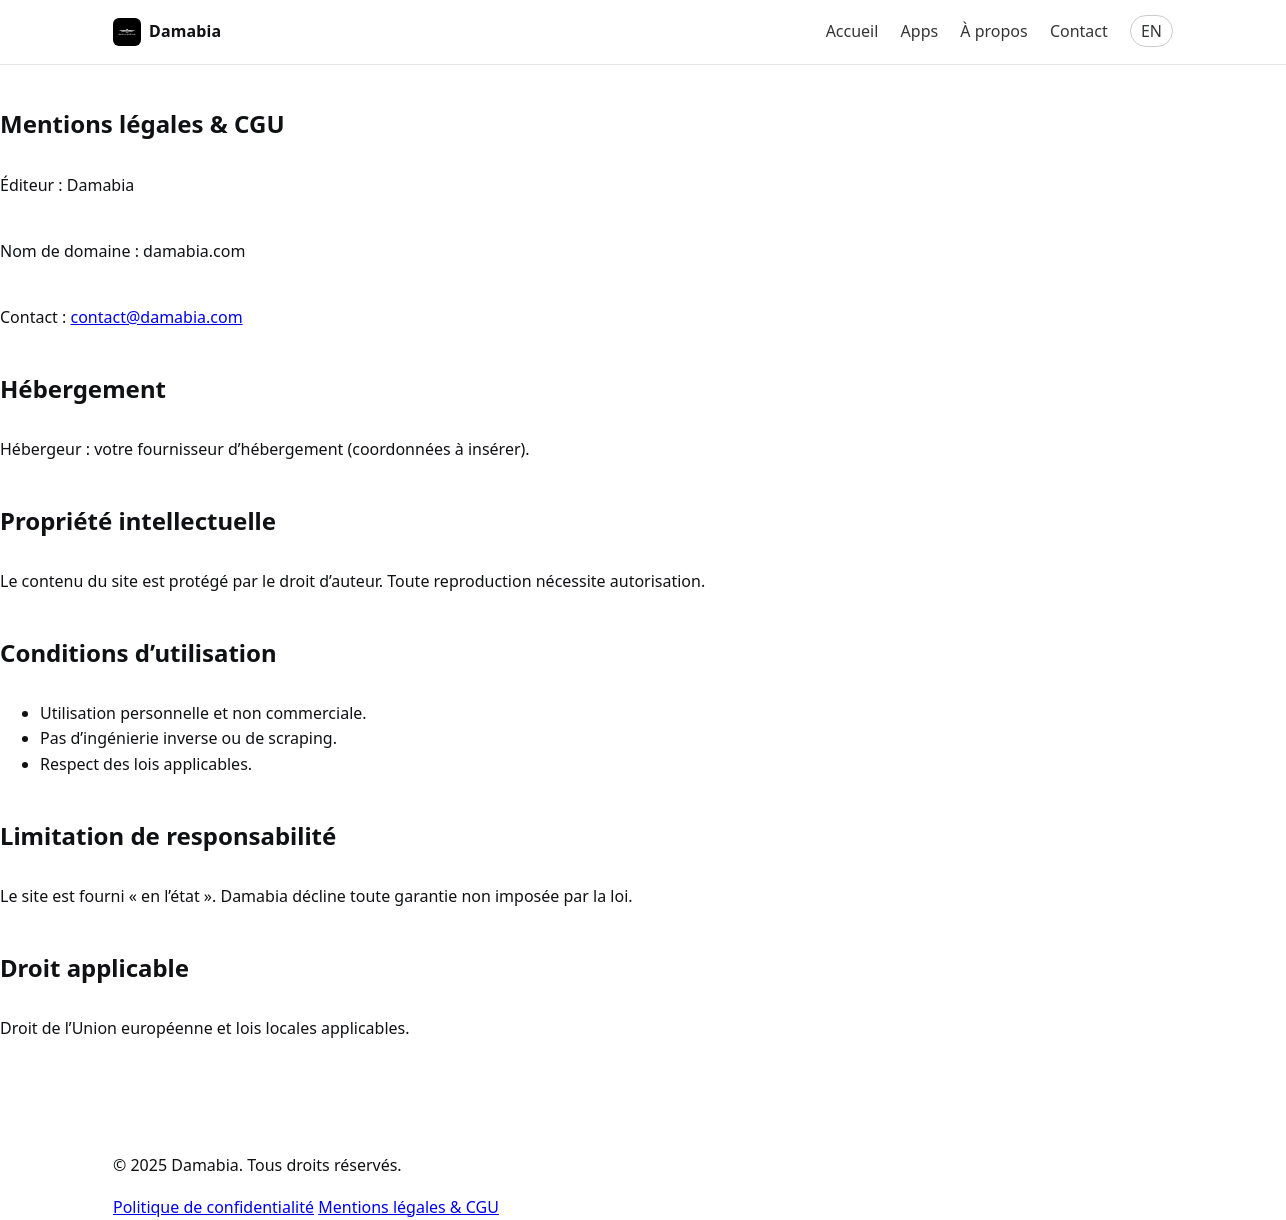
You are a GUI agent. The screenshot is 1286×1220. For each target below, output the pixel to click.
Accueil (852, 31)
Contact (1079, 31)
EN (1151, 31)
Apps (920, 31)
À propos (993, 31)
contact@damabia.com (157, 317)
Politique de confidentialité (213, 1207)
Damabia (167, 32)
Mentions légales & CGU (408, 1207)
